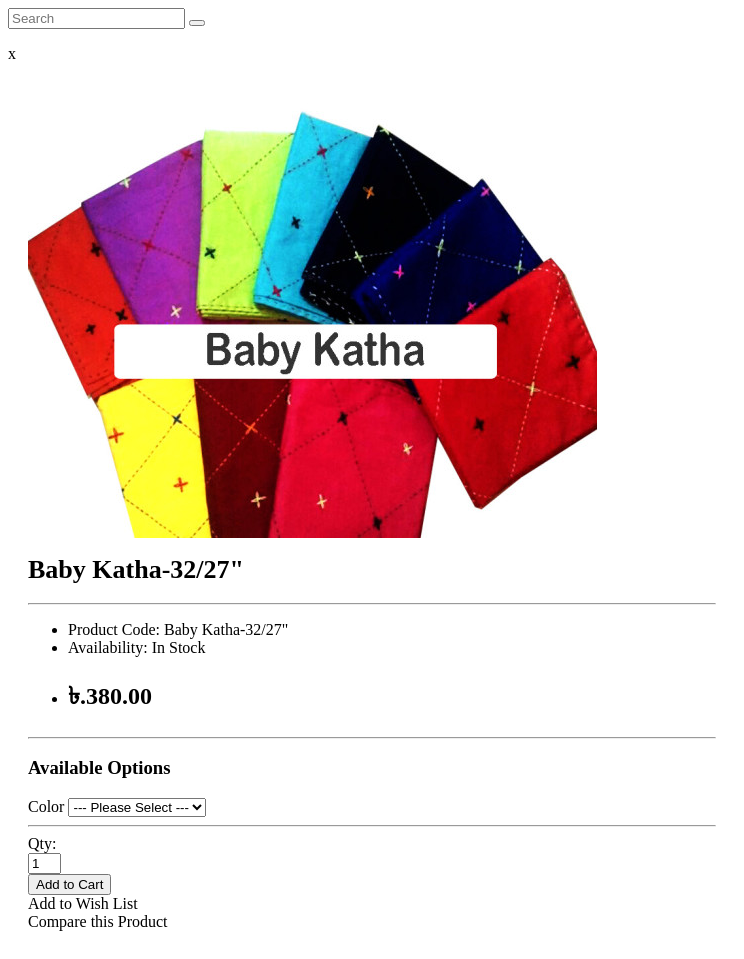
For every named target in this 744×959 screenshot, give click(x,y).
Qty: (42, 843)
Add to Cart (69, 884)
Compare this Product (98, 921)
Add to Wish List (83, 903)
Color (46, 806)
